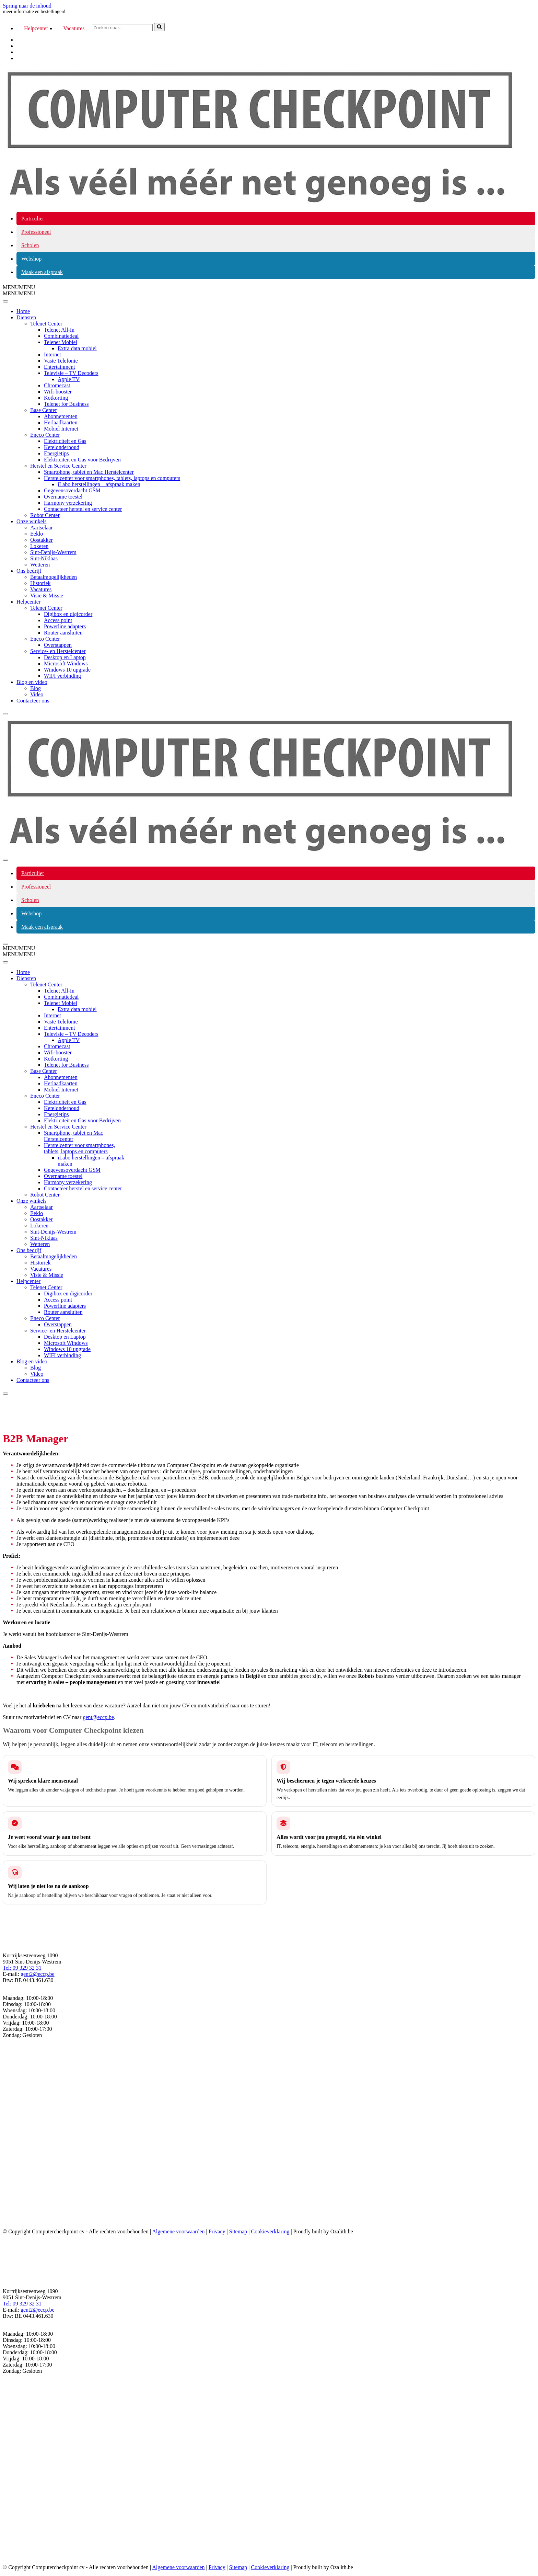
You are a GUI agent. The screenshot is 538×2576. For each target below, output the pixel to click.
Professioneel (36, 232)
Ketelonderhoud (61, 447)
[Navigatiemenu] (5, 860)
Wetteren (40, 565)
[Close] (5, 714)
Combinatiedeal (61, 336)
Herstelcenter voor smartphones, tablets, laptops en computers (112, 478)
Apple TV (69, 379)
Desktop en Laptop (65, 657)
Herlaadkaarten (61, 422)
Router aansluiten (63, 633)
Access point (58, 620)
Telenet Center (46, 324)
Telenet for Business (66, 404)
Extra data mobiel (77, 348)
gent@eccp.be (98, 1717)
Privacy (217, 2231)
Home (23, 311)
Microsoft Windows (66, 663)
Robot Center (45, 515)
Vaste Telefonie (61, 361)
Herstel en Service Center (58, 466)
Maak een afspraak (42, 272)
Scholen (30, 245)
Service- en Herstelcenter (58, 651)
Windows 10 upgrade (67, 670)
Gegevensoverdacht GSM (72, 490)
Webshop (31, 259)
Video (36, 694)
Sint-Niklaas (44, 558)
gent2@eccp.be (38, 1974)
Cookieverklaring (270, 2231)
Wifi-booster (58, 391)
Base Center (43, 410)
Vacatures (73, 28)
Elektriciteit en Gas (65, 441)
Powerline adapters (65, 626)
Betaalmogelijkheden (53, 577)
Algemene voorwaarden (178, 2231)
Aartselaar (41, 527)
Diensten (26, 317)
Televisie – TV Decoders (71, 373)
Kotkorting (56, 398)
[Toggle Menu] (5, 301)
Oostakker (41, 540)
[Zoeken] (122, 27)
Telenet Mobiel (60, 342)
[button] (19, 287)
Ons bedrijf (28, 571)
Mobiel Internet (61, 429)
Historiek (40, 583)
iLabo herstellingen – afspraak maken (99, 484)
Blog (35, 688)
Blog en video (31, 682)
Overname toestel (63, 497)
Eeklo (36, 534)
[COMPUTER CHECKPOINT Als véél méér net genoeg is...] (260, 203)
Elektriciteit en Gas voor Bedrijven (82, 459)
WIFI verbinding (62, 676)
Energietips (56, 453)
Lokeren (39, 546)
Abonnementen (61, 416)
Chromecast (57, 385)
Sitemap (238, 2231)
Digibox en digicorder (68, 614)
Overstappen (58, 645)
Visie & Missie (46, 595)
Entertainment (59, 367)
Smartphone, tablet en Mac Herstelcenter (89, 472)
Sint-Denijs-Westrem (53, 552)
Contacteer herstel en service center (83, 509)
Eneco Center (45, 435)
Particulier (32, 218)
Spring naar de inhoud (27, 6)
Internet (52, 354)
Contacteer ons (32, 700)
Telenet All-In (59, 330)
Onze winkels (31, 521)
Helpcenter (36, 28)
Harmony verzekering (68, 503)
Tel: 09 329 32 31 (22, 1968)
